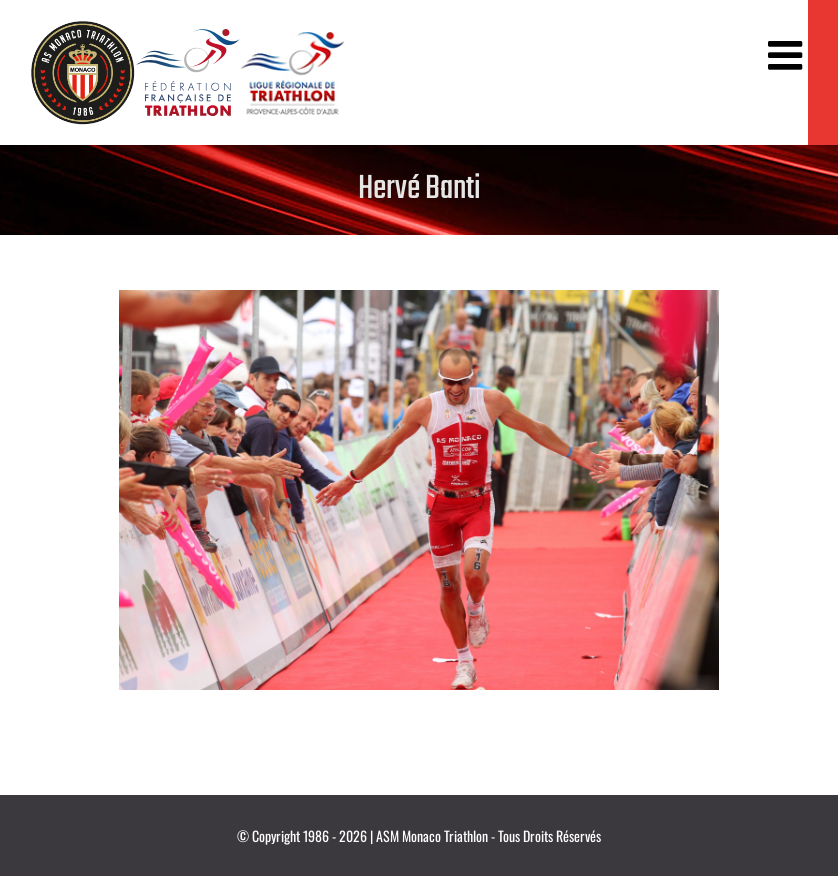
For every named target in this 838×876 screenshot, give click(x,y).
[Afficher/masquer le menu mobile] (788, 55)
